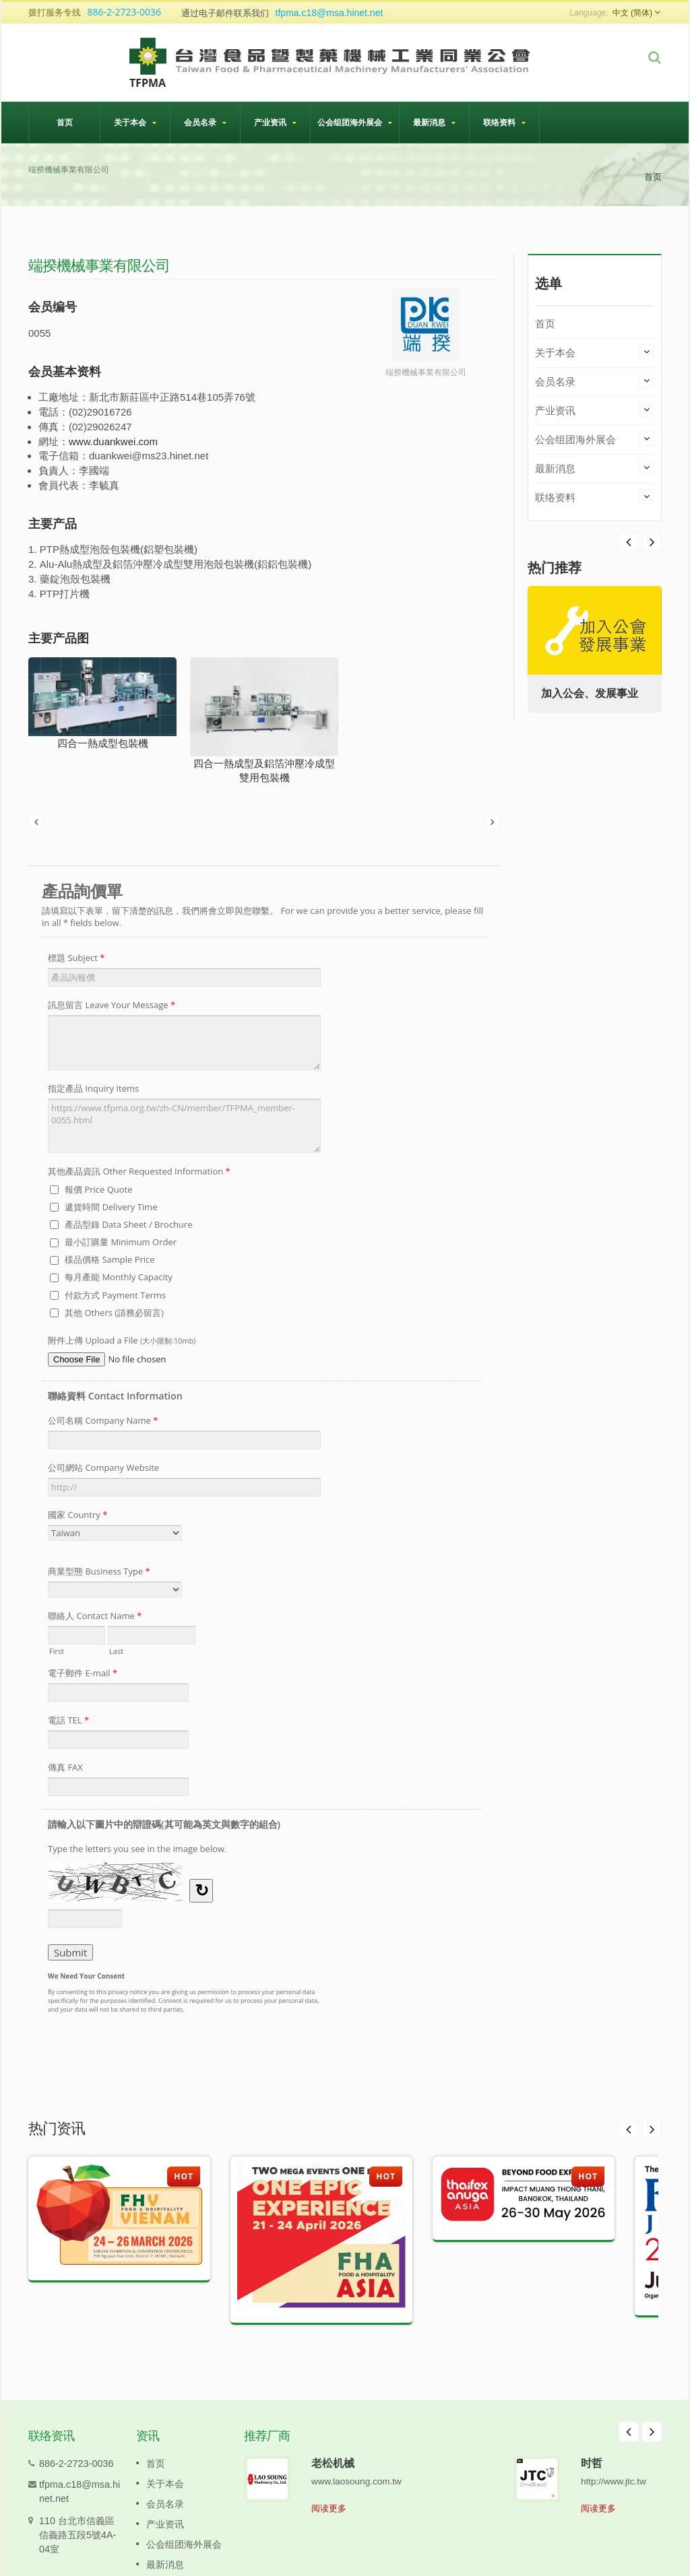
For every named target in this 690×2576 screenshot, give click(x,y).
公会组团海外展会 (355, 122)
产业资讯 (275, 122)
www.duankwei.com (113, 441)
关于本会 (135, 122)
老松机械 (332, 2462)
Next (629, 542)
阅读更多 (328, 2508)
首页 (64, 122)
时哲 (591, 2462)
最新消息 (434, 122)
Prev (651, 542)
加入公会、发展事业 (589, 693)
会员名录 (205, 122)
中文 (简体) (632, 13)
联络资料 (504, 122)
